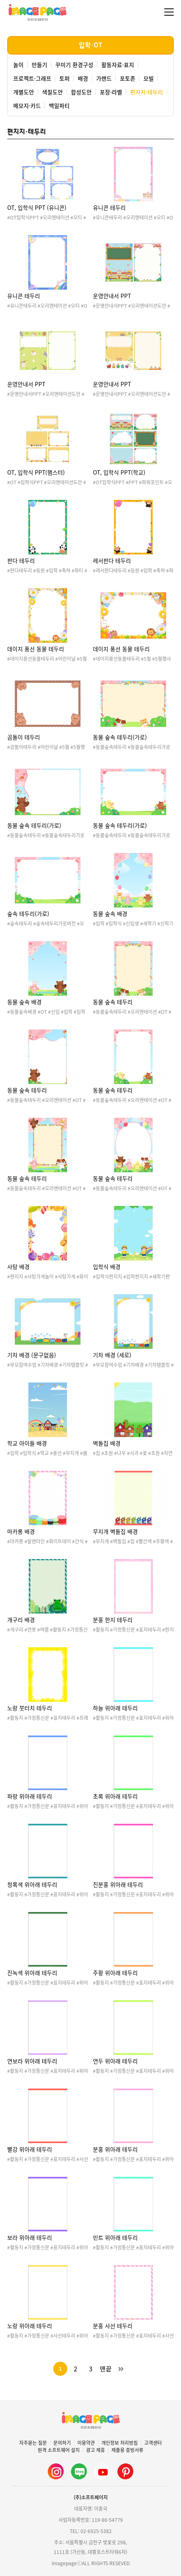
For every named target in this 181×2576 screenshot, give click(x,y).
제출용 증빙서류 (127, 2450)
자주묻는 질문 (33, 2442)
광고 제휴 (95, 2450)
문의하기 (62, 2442)
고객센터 (153, 2442)
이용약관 (86, 2442)
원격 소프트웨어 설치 (59, 2450)
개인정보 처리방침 (119, 2442)
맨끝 (106, 2368)
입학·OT (90, 45)
